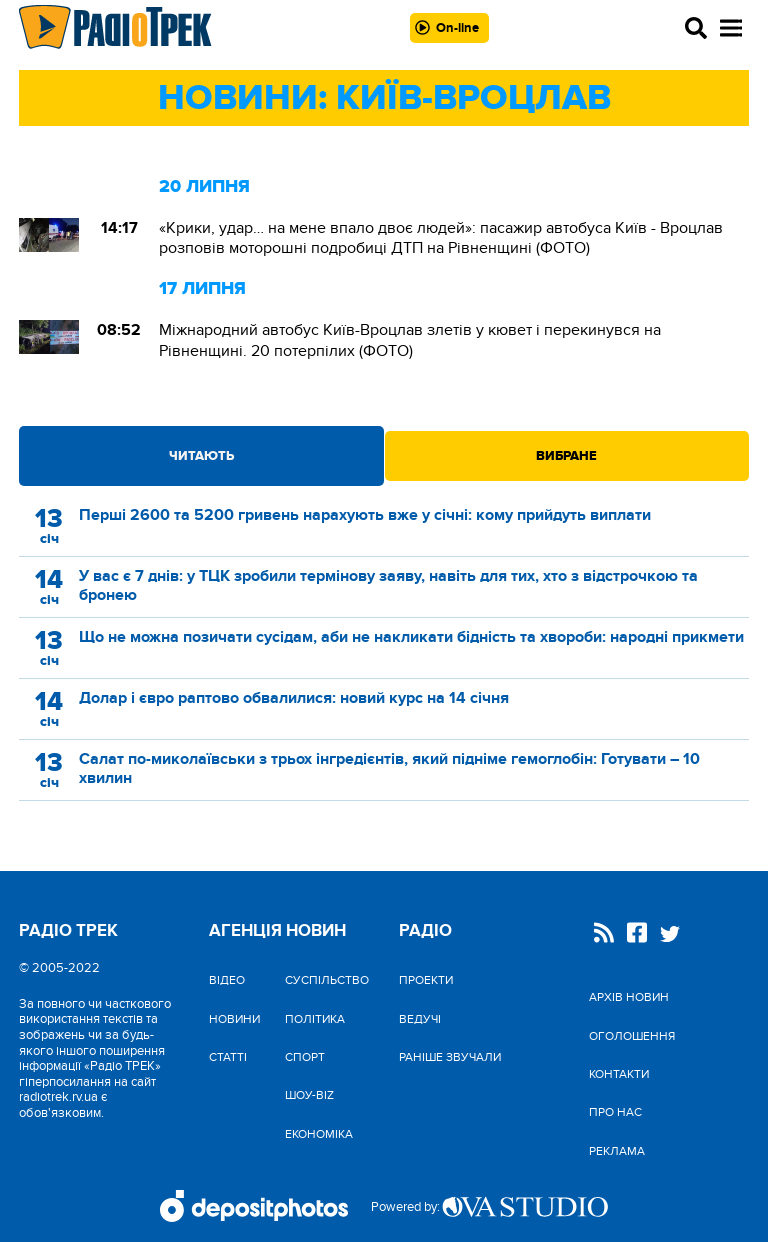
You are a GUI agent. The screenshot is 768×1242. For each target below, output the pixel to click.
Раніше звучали (450, 1057)
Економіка (319, 1134)
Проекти (426, 980)
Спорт (305, 1057)
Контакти (619, 1074)
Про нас (615, 1112)
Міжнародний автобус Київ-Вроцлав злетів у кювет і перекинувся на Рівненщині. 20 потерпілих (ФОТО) (410, 340)
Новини (234, 1019)
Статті (228, 1057)
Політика (315, 1019)
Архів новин (629, 997)
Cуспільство (327, 980)
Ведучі (420, 1019)
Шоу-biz (309, 1095)
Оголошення (632, 1036)
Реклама (617, 1151)
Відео (227, 980)
